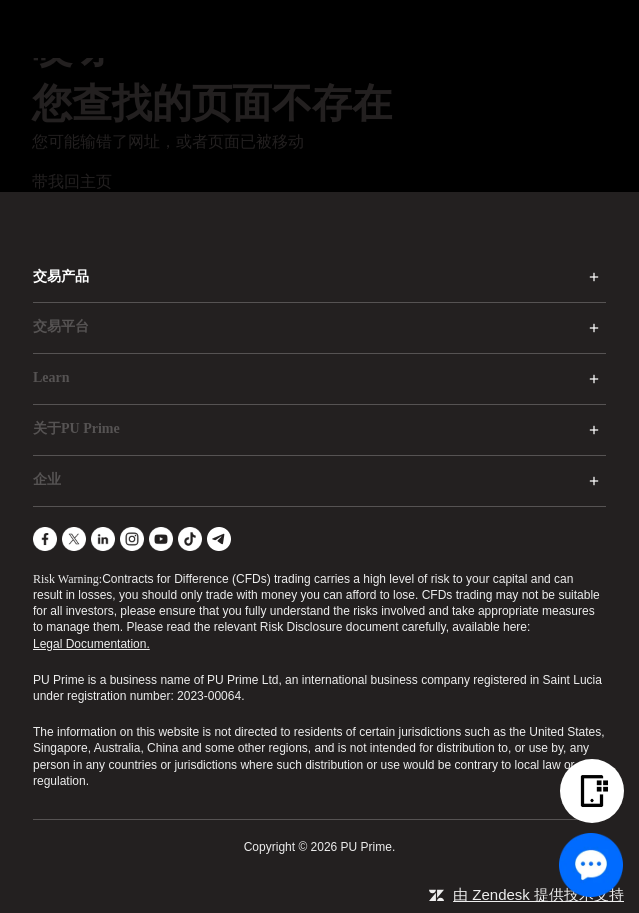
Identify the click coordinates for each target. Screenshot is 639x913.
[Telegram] (219, 539)
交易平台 (61, 326)
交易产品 (61, 276)
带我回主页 (72, 181)
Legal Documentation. (91, 644)
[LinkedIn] (103, 539)
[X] (74, 539)
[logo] (332, 29)
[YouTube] (161, 539)
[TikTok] (190, 539)
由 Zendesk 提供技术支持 (538, 894)
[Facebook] (45, 539)
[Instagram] (132, 539)
